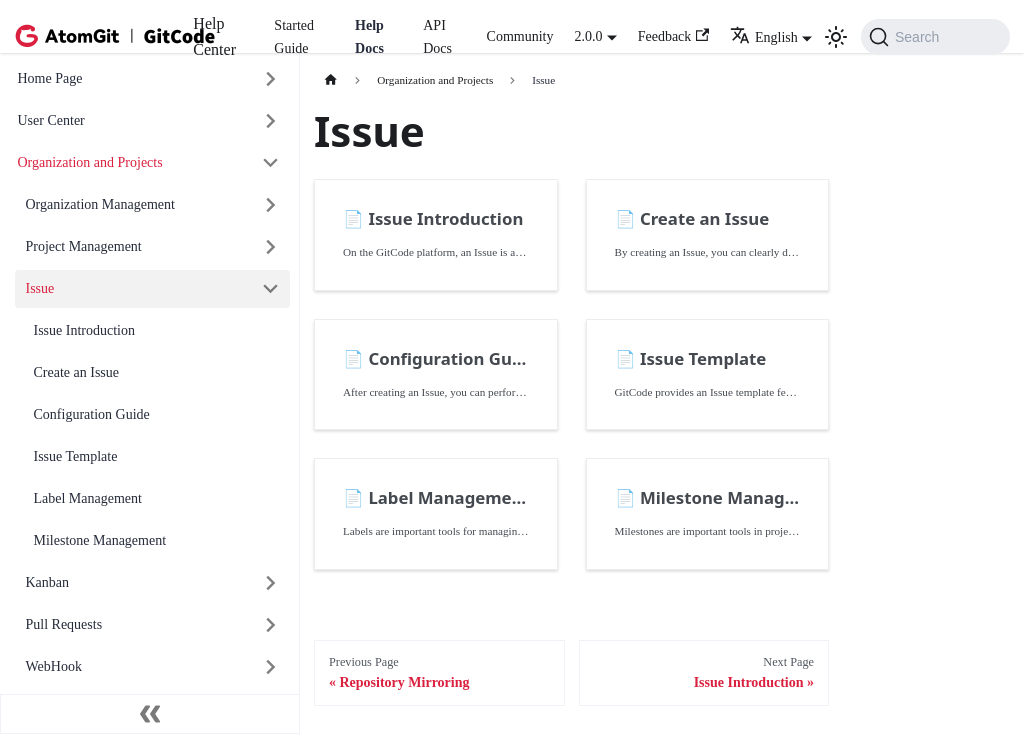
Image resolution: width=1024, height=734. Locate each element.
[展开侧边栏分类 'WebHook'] (271, 667)
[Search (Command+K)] (935, 37)
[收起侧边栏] (150, 714)
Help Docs (369, 37)
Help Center (214, 36)
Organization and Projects (90, 162)
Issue (40, 288)
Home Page (50, 78)
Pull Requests (64, 624)
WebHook (54, 666)
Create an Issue (77, 372)
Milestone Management (100, 540)
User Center (51, 120)
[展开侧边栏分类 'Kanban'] (271, 583)
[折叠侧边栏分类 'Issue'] (271, 289)
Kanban (48, 582)
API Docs (437, 37)
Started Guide (294, 37)
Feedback (673, 36)
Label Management (88, 498)
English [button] (764, 37)
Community (520, 36)
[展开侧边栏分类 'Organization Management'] (271, 205)
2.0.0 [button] (588, 36)
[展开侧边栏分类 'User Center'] (271, 121)
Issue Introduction (84, 330)
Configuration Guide (92, 414)
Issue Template (76, 456)
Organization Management (100, 204)
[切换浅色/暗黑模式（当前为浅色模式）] (836, 37)
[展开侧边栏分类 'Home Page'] (271, 79)
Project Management (84, 246)
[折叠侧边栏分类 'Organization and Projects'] (271, 163)
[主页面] (330, 80)
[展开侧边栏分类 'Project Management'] (271, 247)
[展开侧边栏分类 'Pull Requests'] (271, 625)
